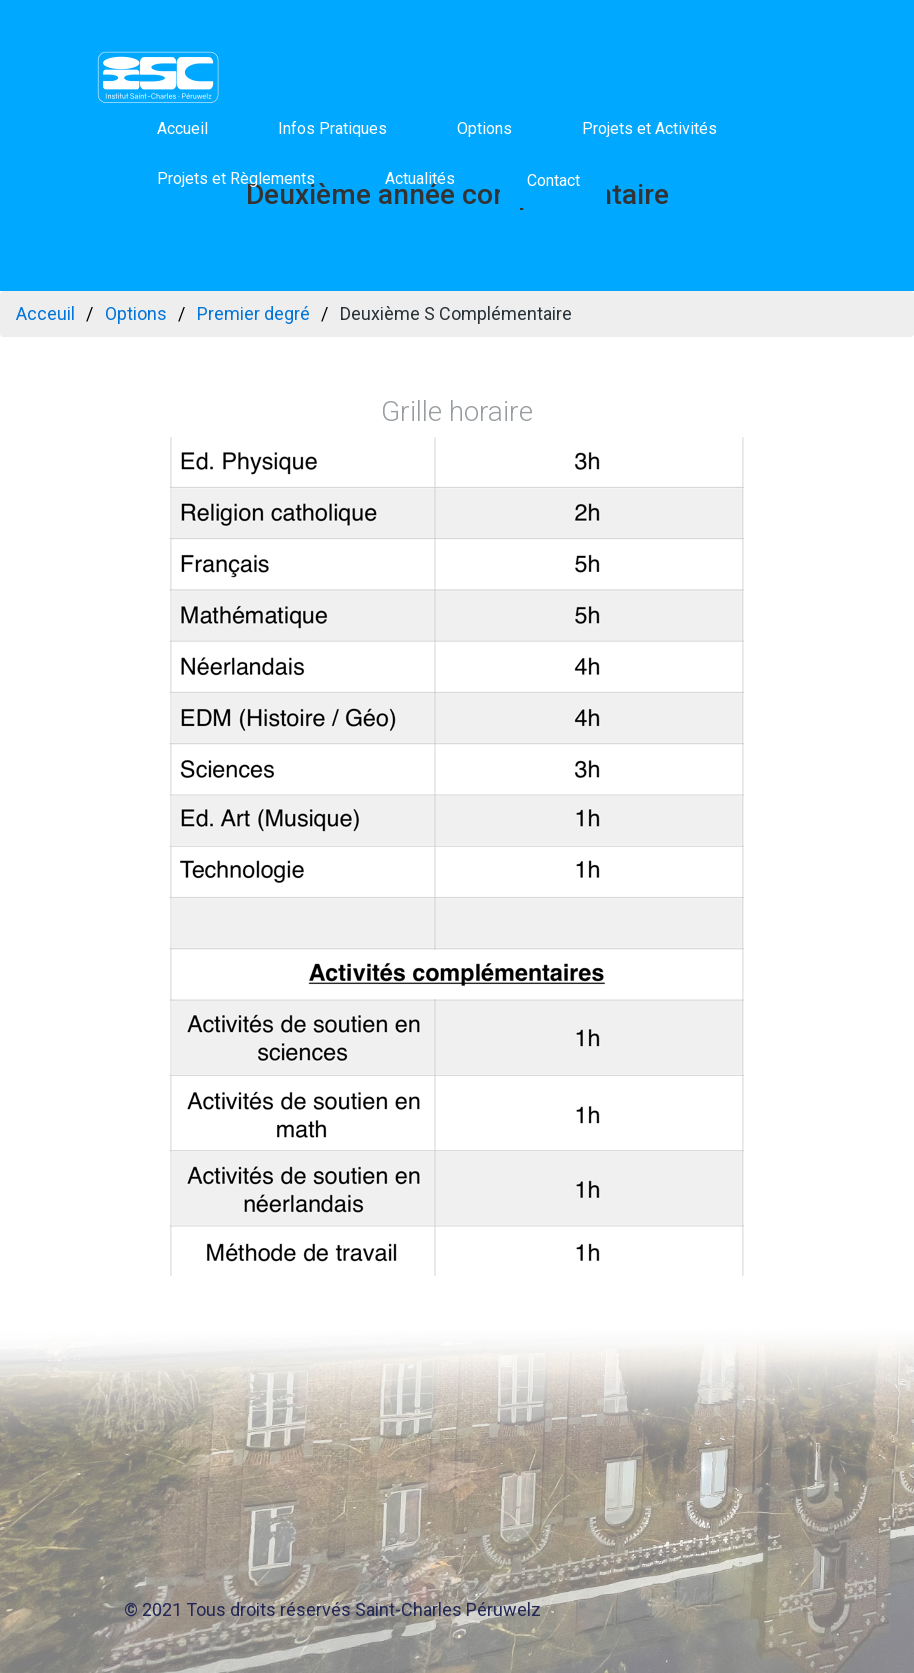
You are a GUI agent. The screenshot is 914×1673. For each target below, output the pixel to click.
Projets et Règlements (236, 178)
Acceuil (45, 313)
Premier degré (253, 313)
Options (484, 128)
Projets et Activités (649, 128)
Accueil (182, 128)
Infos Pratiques (332, 128)
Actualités (420, 178)
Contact (553, 180)
